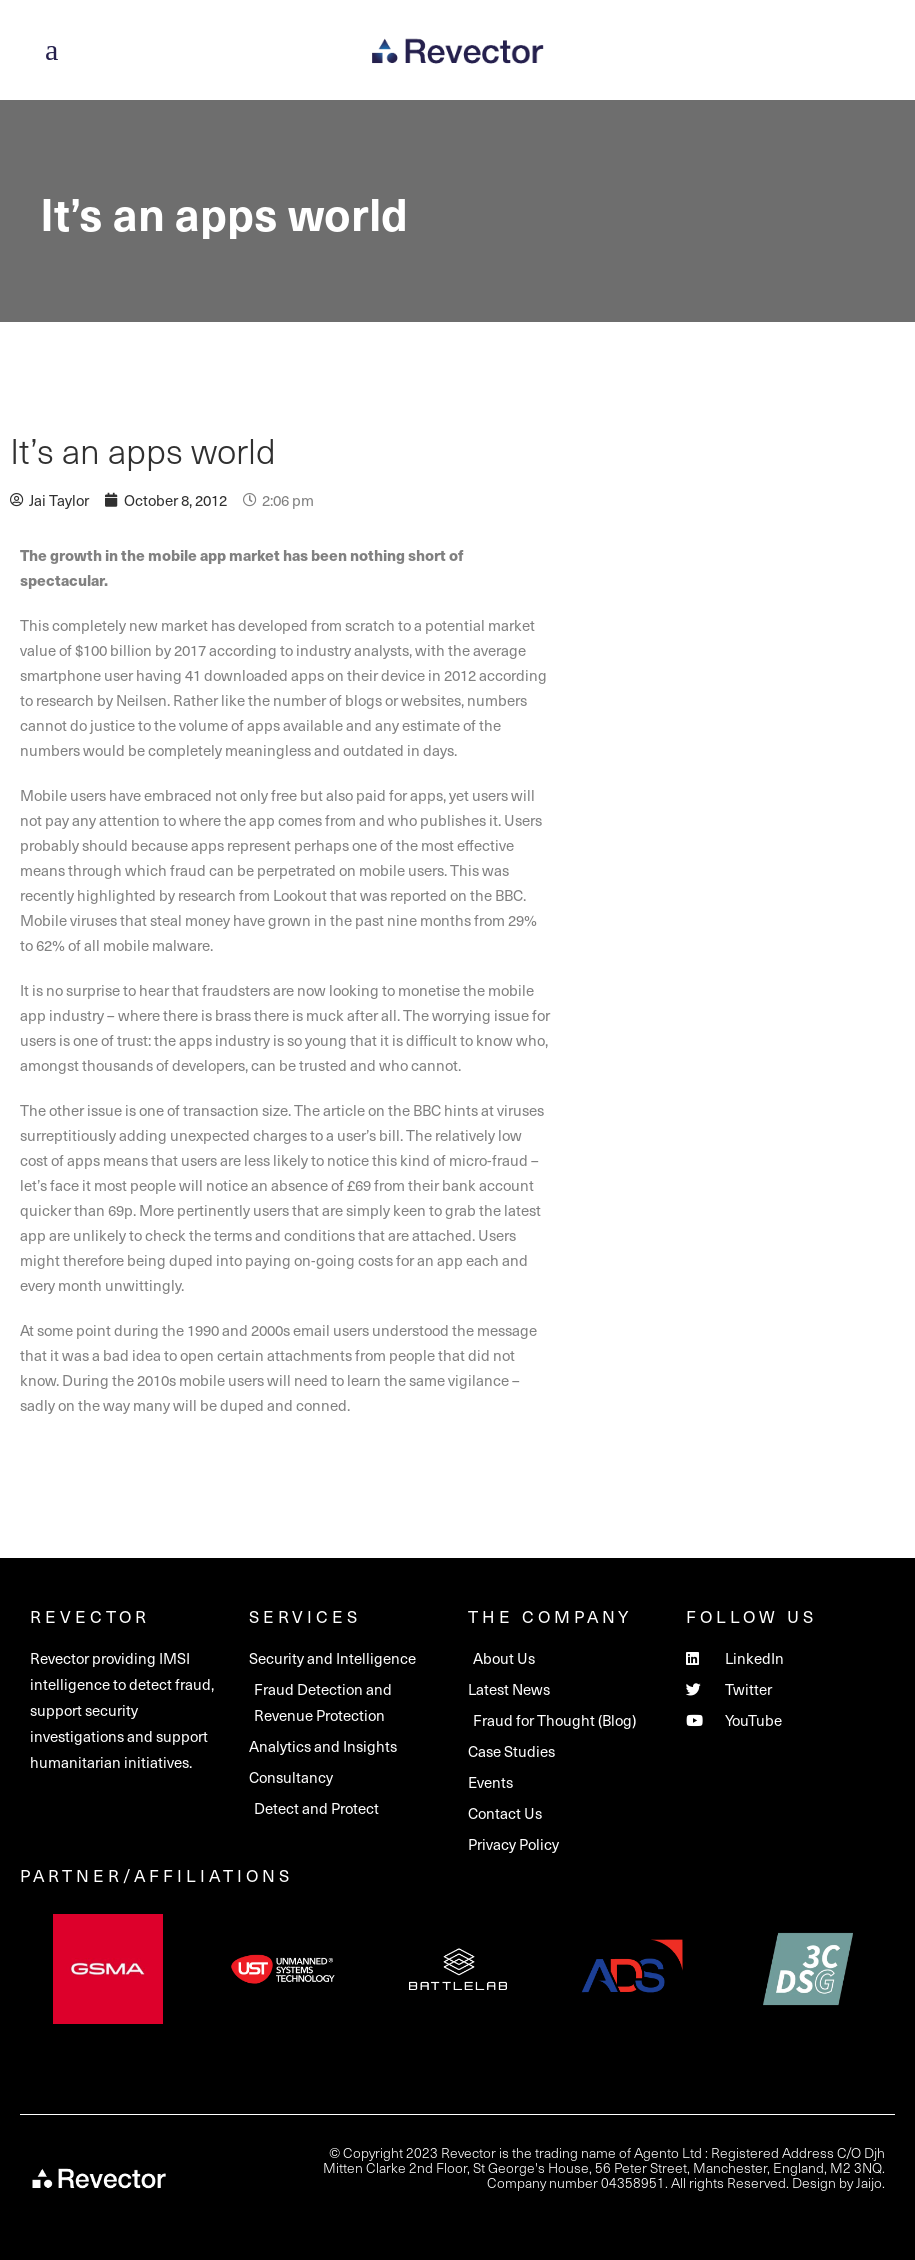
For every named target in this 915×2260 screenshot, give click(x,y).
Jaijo (869, 2182)
